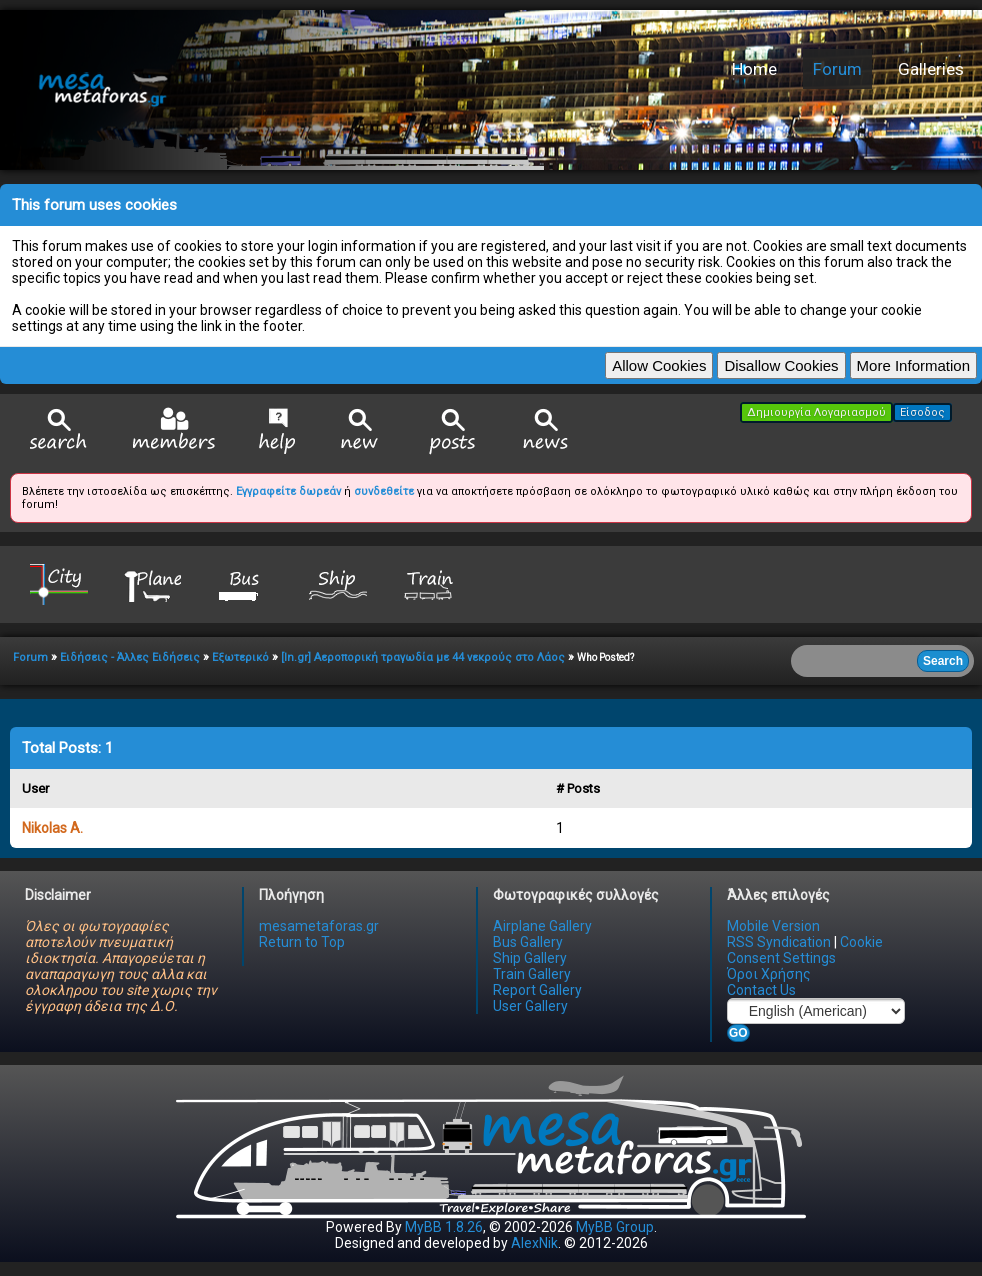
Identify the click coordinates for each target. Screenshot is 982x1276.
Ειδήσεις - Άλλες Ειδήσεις (130, 657)
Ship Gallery (530, 958)
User (35, 788)
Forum (837, 69)
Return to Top (302, 942)
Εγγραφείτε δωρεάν (288, 491)
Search (59, 431)
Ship (338, 583)
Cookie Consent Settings (805, 950)
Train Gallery (532, 974)
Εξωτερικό (240, 657)
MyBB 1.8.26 (444, 1227)
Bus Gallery (528, 942)
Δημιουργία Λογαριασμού (816, 412)
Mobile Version (773, 926)
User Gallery (530, 1006)
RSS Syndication (779, 942)
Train (431, 583)
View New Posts (360, 431)
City (59, 583)
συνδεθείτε (384, 491)
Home (754, 69)
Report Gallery (537, 990)
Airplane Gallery (542, 926)
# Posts (578, 788)
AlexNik (534, 1243)
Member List (173, 430)
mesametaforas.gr (319, 926)
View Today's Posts (453, 431)
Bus (245, 583)
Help (277, 431)
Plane (152, 583)
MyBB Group (615, 1227)
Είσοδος (922, 412)
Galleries (931, 69)
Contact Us (761, 990)
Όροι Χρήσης (769, 974)
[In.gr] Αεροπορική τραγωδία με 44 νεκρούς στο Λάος (423, 657)
